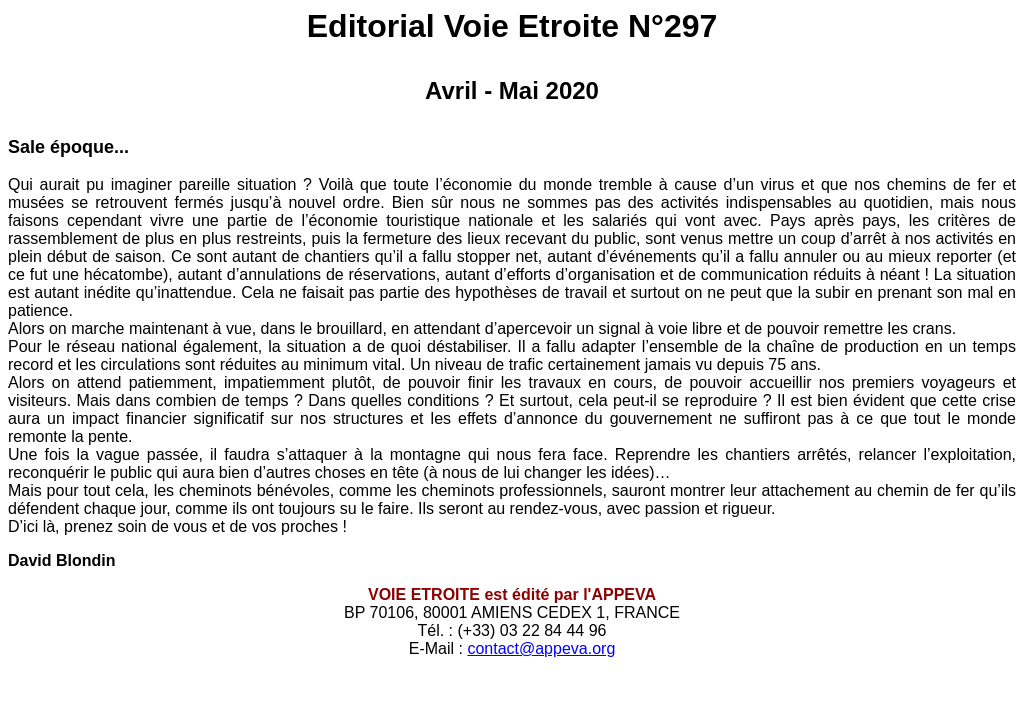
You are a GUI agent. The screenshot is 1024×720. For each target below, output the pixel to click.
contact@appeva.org (541, 648)
